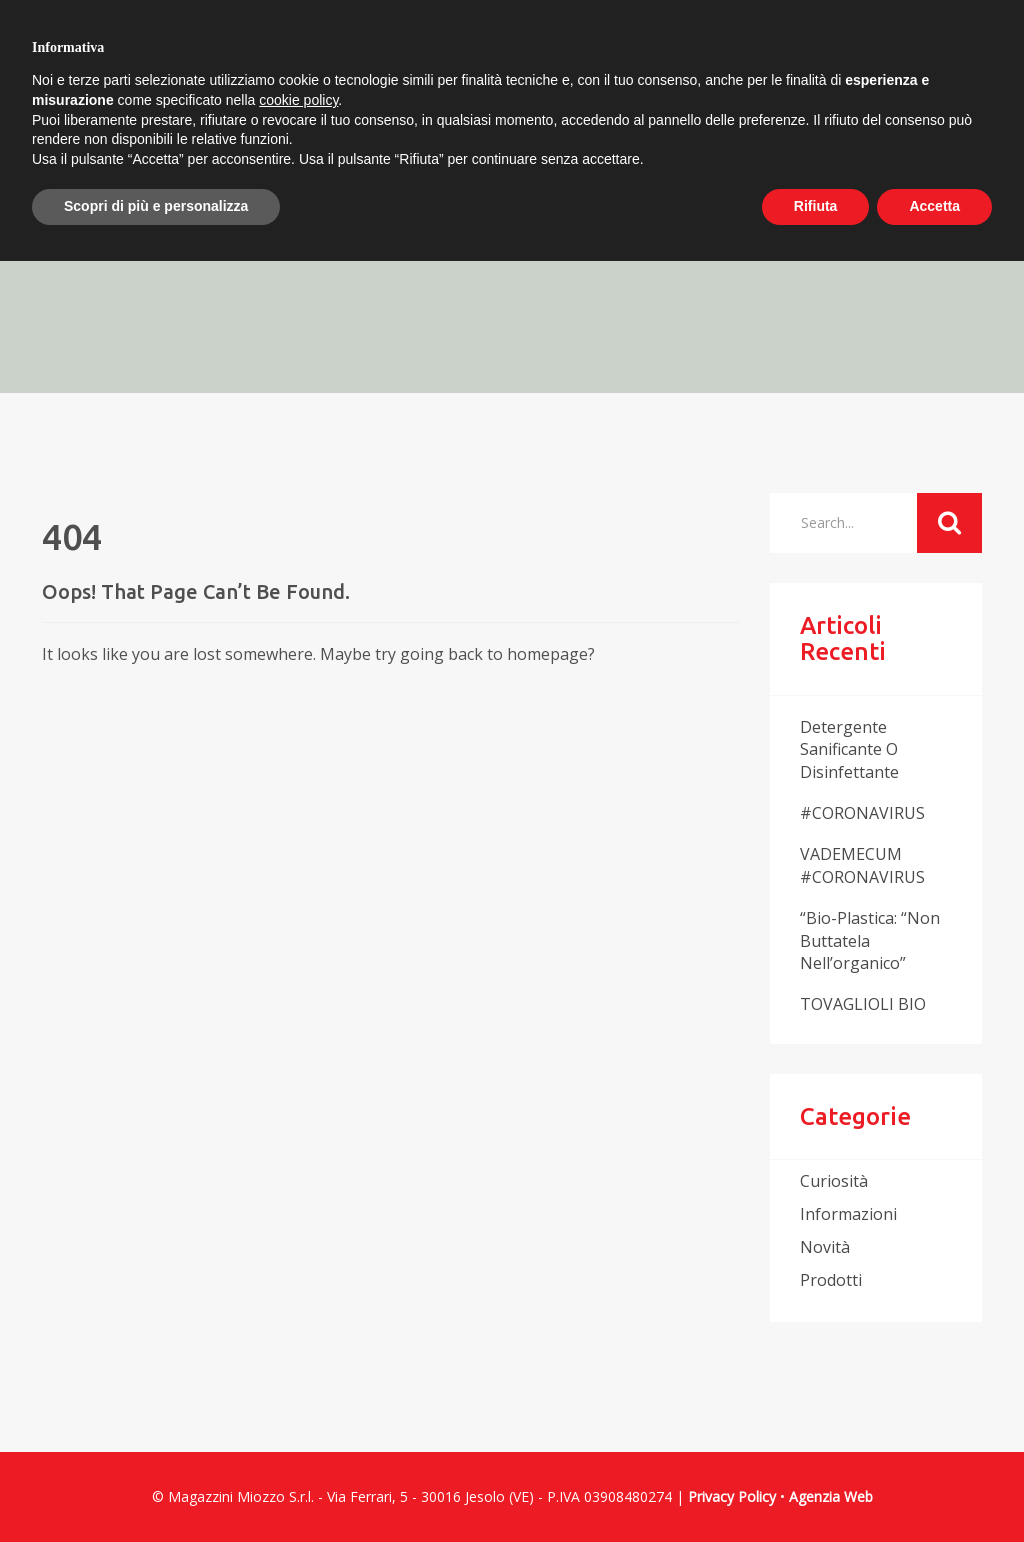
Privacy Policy (732, 1496)
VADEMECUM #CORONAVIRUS (862, 865)
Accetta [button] (934, 206)
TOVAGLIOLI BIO (863, 1004)
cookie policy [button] (298, 100)
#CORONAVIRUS (862, 813)
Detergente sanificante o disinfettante (849, 750)
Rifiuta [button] (816, 206)
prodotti (831, 1280)
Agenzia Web (831, 1496)
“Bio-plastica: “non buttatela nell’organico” (870, 941)
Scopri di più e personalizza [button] (156, 206)
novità (825, 1247)
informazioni (848, 1214)
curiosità (834, 1181)
